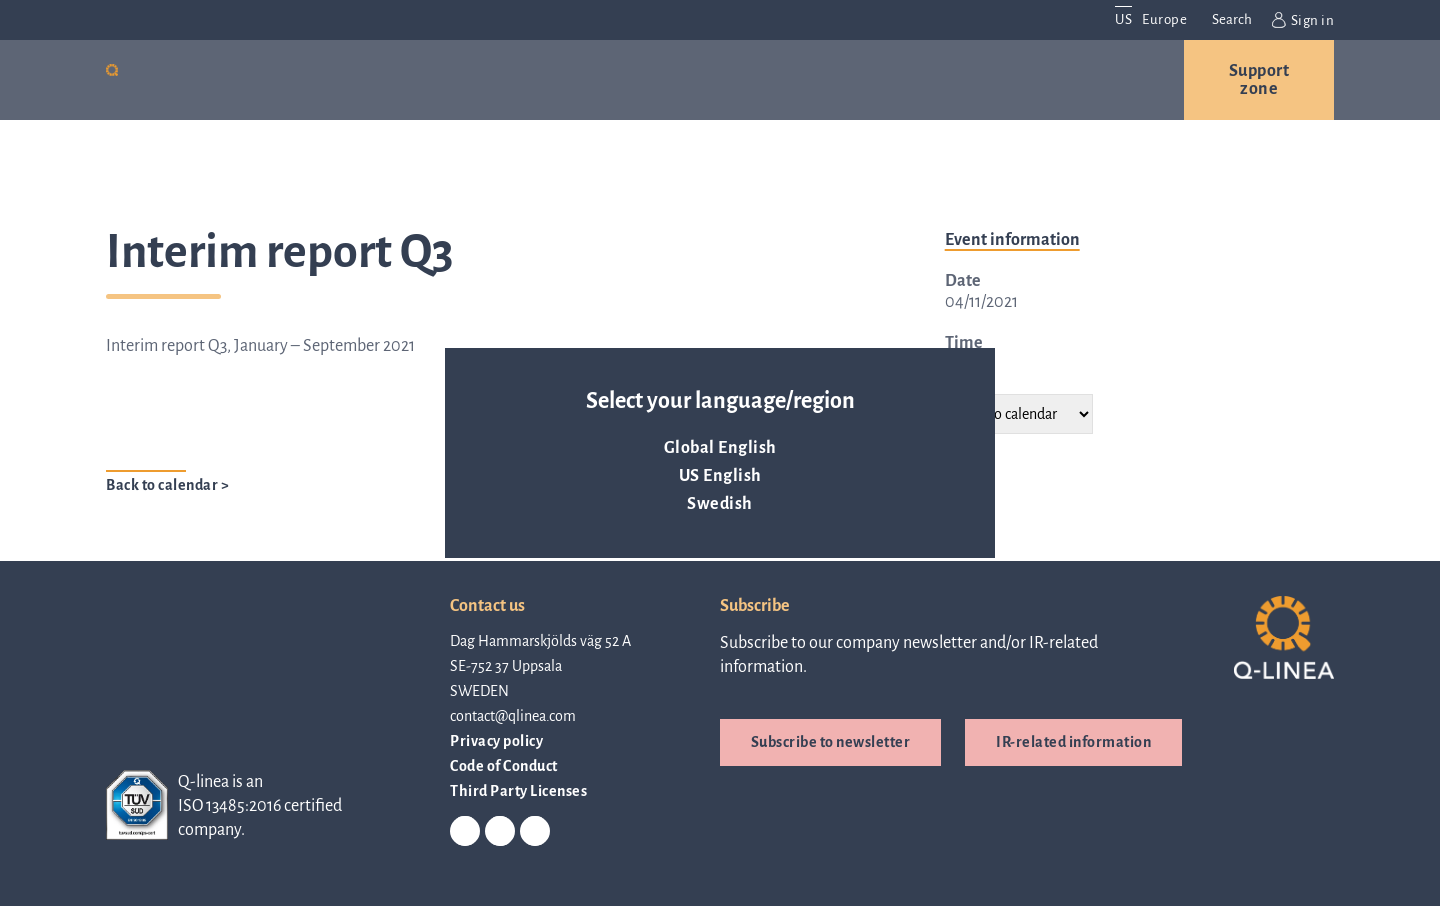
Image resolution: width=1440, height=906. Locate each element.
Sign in (1303, 20)
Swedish (720, 504)
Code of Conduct (504, 766)
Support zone (1259, 80)
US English (720, 476)
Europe (1164, 19)
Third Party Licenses (518, 791)
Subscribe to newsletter (831, 742)
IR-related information (1073, 742)
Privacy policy (496, 741)
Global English (720, 448)
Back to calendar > (167, 485)
